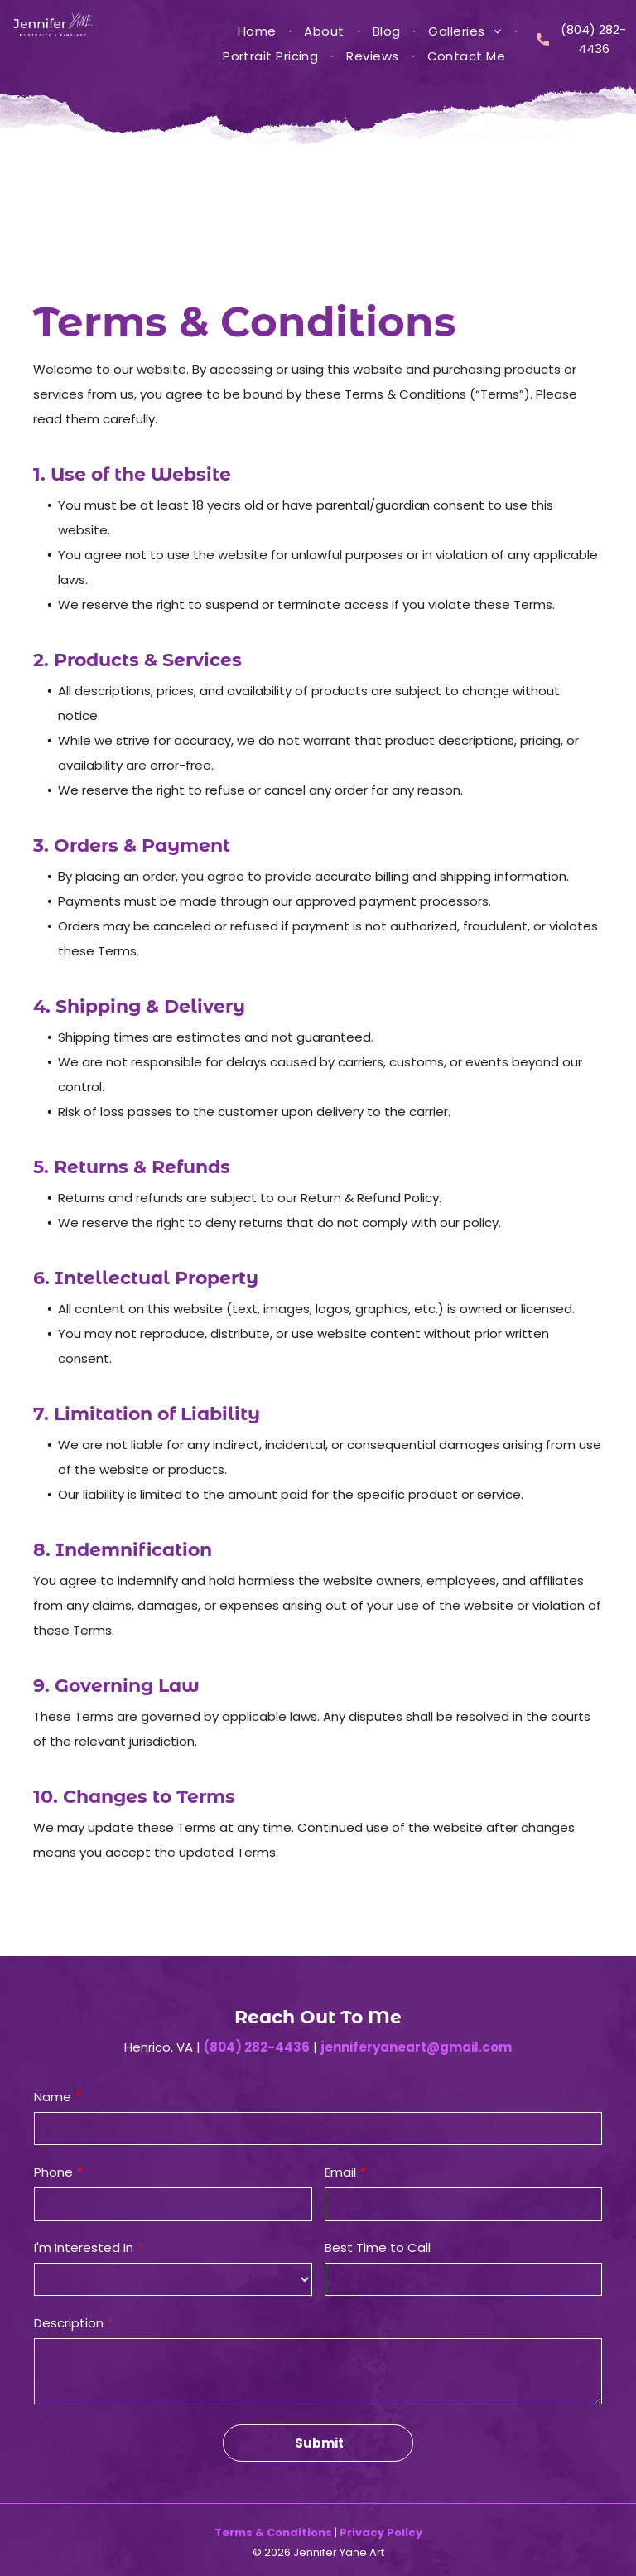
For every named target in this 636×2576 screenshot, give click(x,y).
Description (69, 2323)
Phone (53, 2172)
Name (52, 2096)
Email (340, 2172)
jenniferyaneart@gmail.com (416, 2047)
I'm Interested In (83, 2247)
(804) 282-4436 (257, 2047)
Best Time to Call (378, 2247)
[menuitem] (258, 31)
